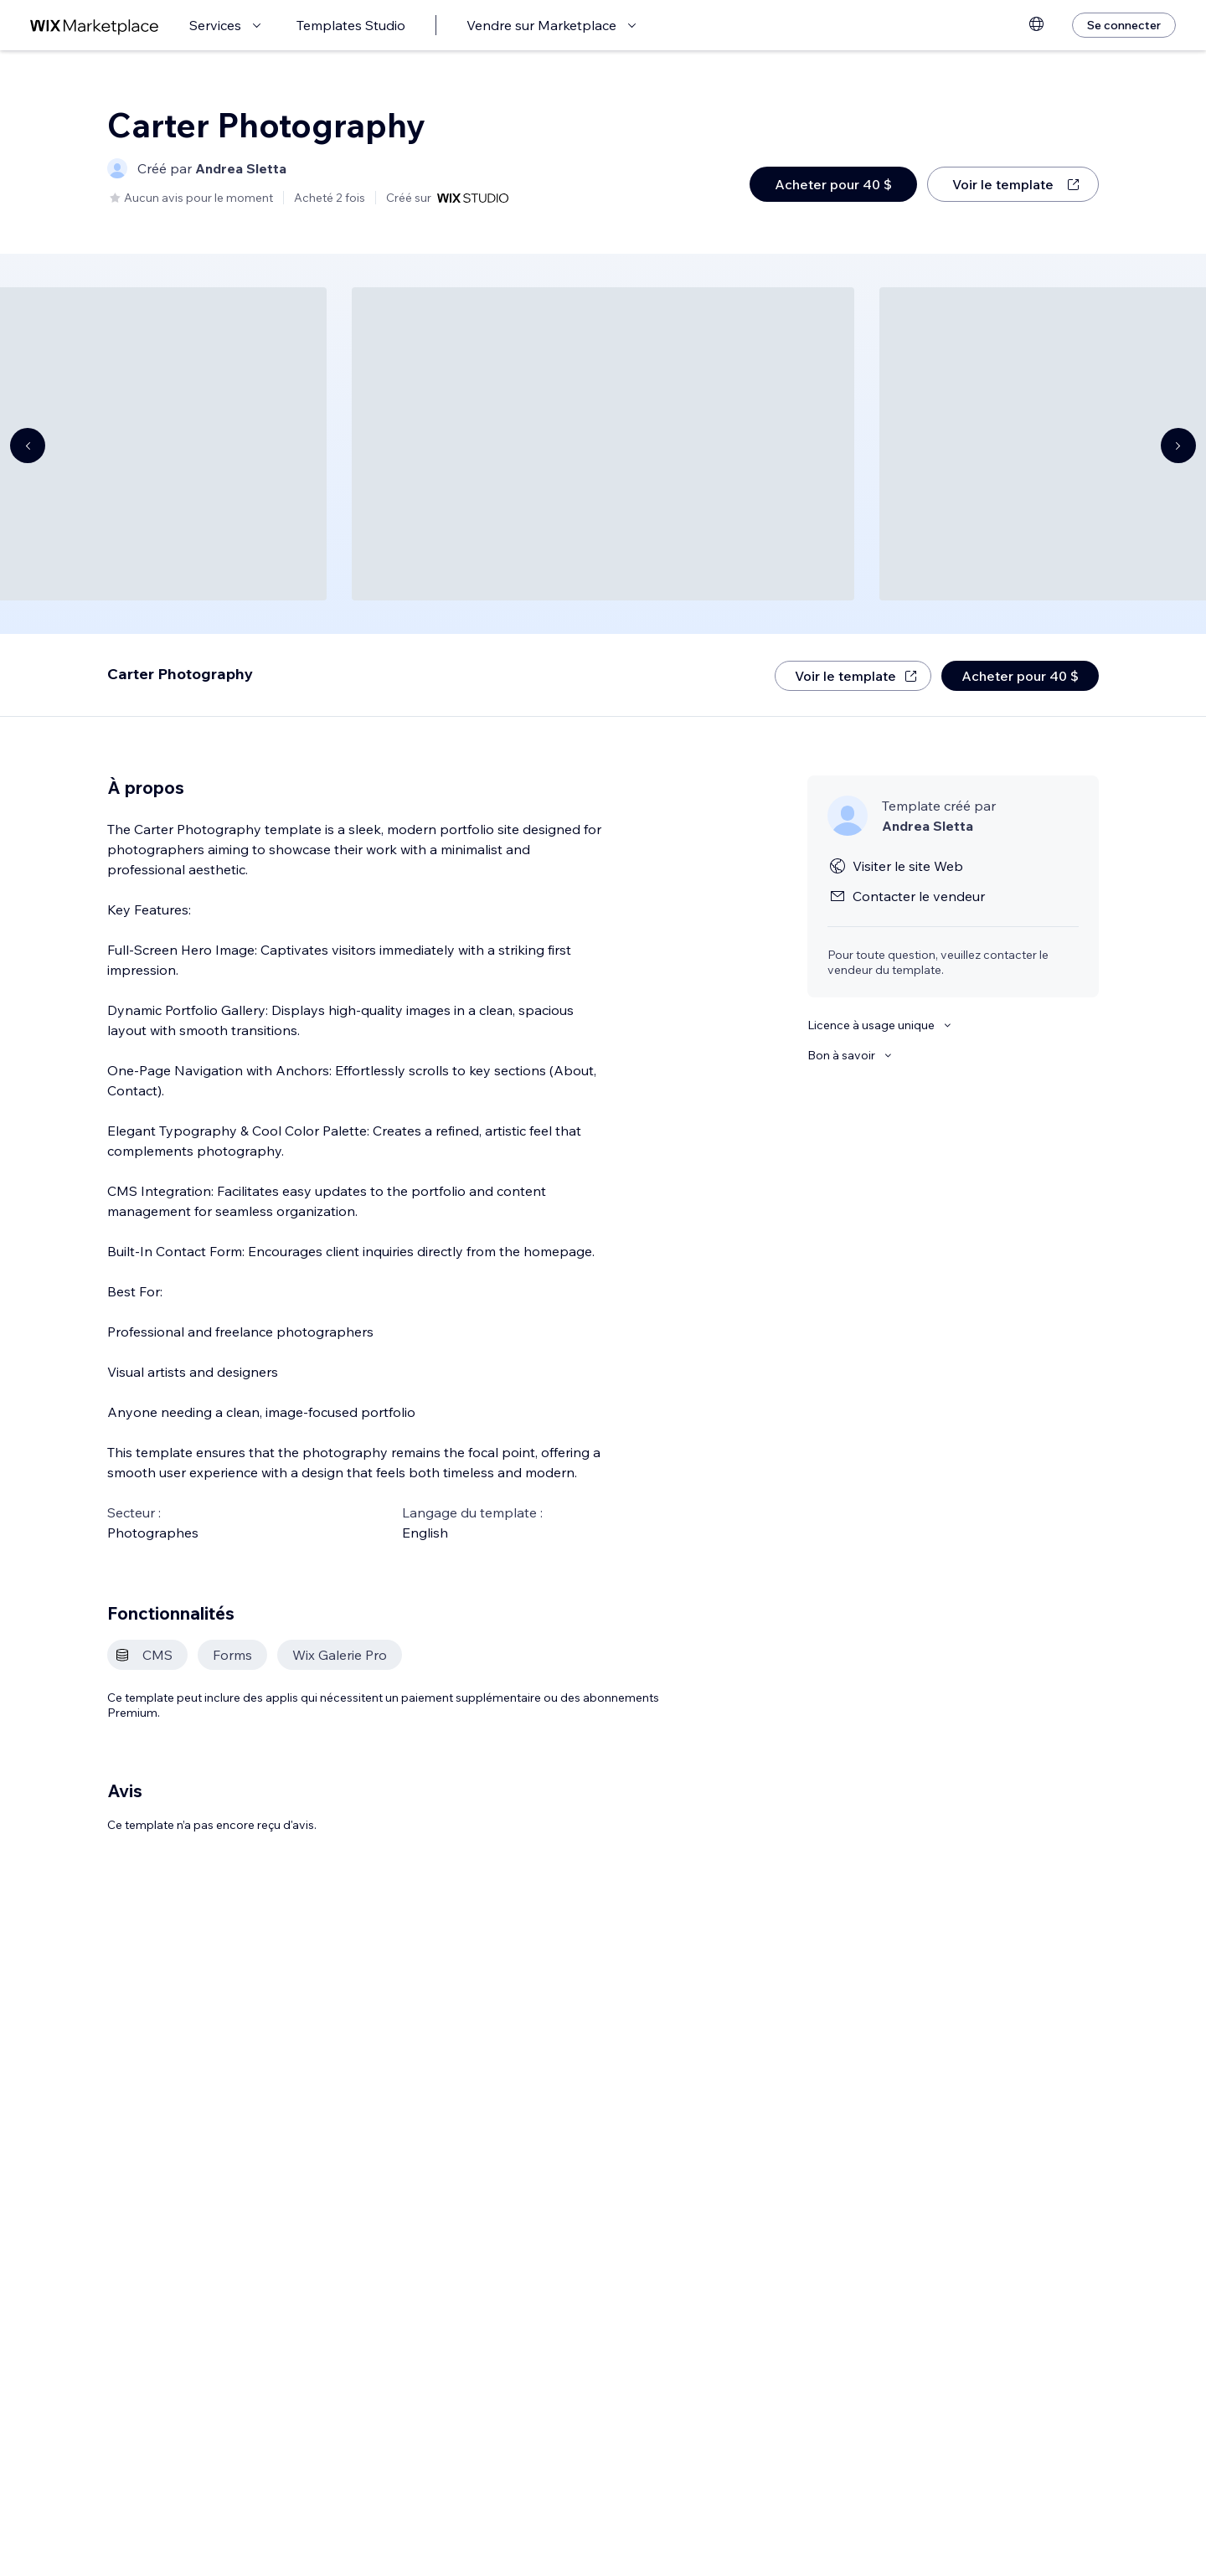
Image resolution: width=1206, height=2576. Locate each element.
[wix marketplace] (94, 25)
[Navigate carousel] (27, 445)
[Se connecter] (1124, 25)
